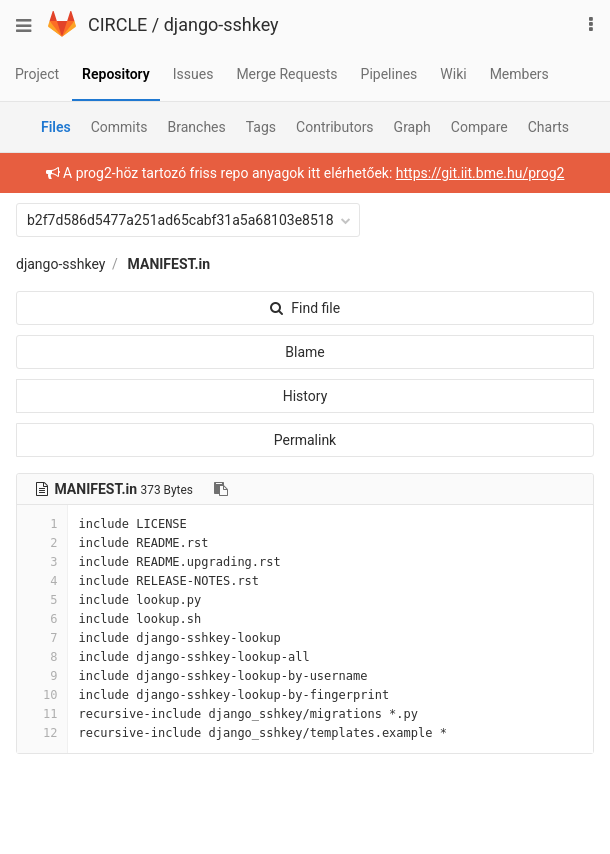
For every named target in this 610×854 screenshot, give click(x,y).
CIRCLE (117, 24)
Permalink (305, 440)
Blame (304, 352)
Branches (197, 127)
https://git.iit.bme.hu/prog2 (480, 173)
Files (56, 127)
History (305, 396)
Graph (412, 127)
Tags (261, 127)
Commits (119, 127)
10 (42, 695)
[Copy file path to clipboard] (221, 489)
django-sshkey (221, 24)
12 (42, 733)
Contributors (335, 127)
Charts (548, 127)
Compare (479, 127)
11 (42, 714)
